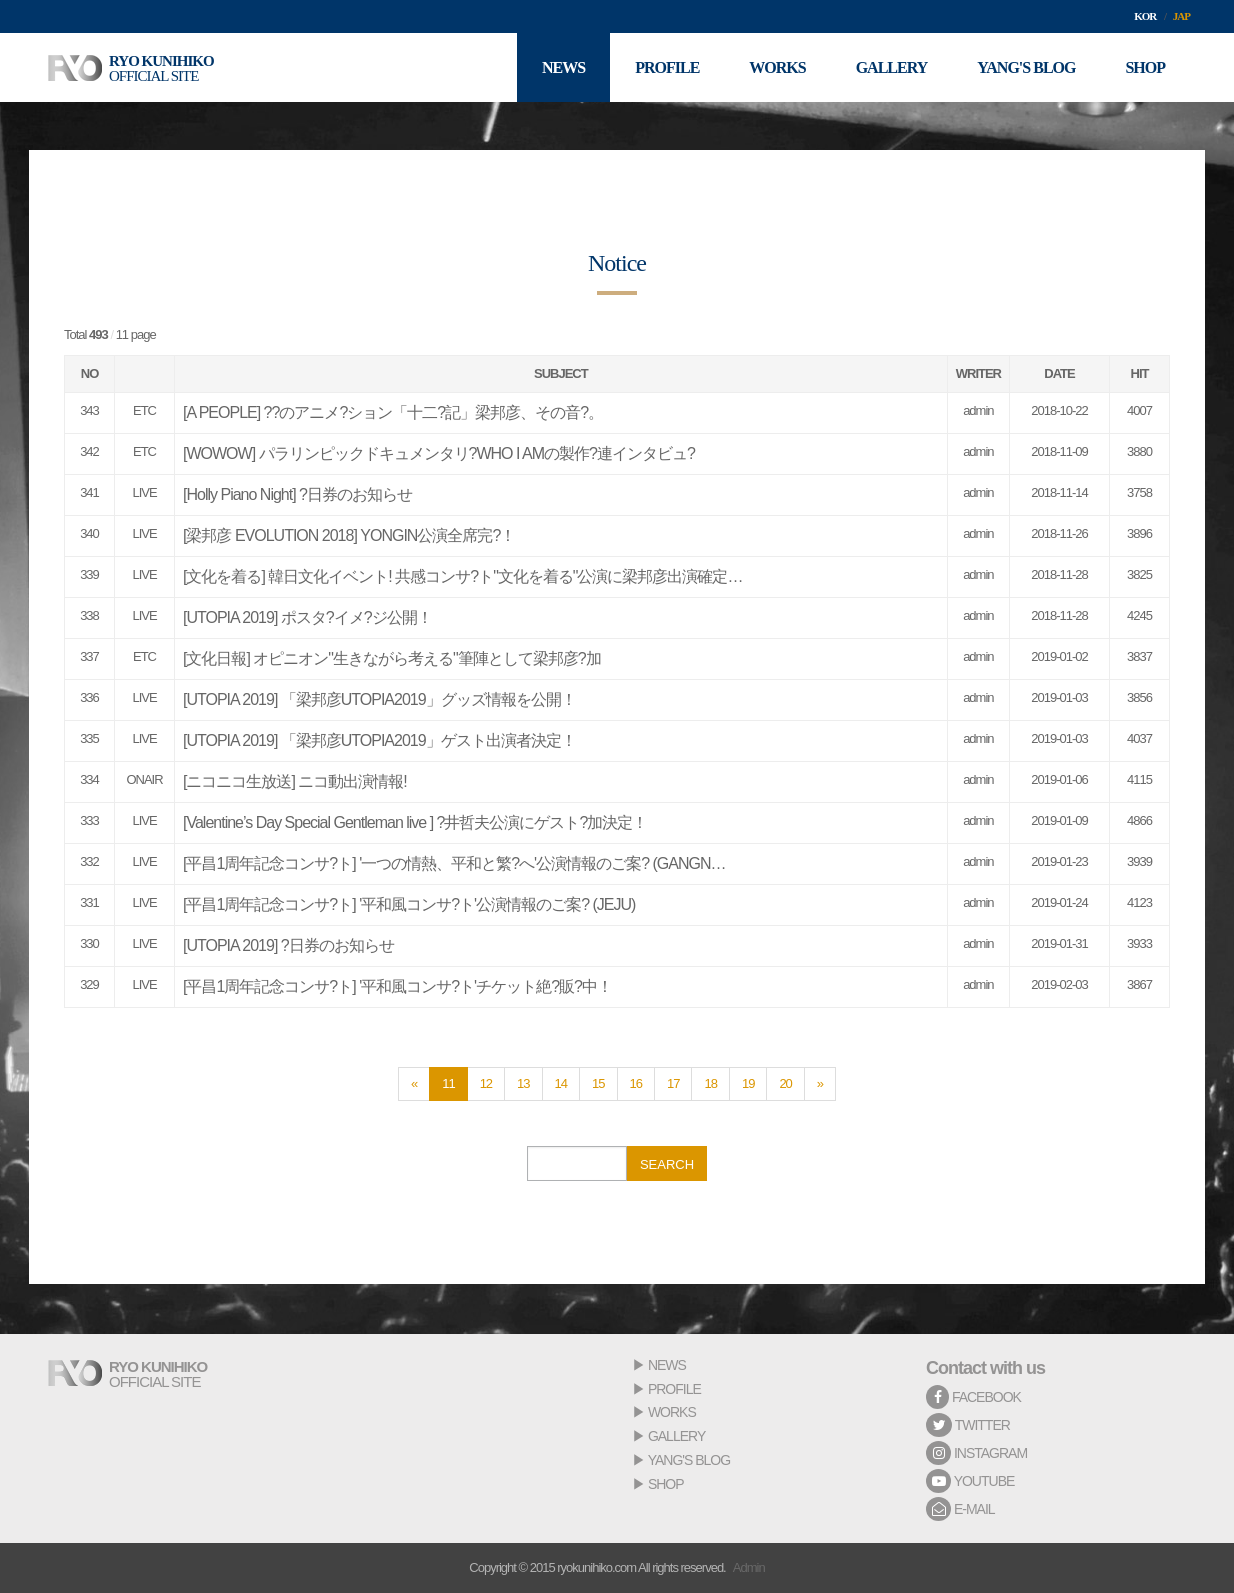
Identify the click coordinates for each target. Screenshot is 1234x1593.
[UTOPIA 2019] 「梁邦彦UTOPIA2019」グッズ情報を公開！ (379, 699)
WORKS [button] (777, 67)
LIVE (144, 492)
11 (448, 1083)
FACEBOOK (973, 1397)
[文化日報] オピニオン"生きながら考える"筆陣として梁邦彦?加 (392, 658)
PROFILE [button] (667, 67)
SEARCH (667, 1164)
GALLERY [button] (892, 67)
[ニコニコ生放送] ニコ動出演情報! (295, 781)
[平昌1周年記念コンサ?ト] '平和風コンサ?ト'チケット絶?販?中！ (397, 986)
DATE (1059, 373)
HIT (1140, 373)
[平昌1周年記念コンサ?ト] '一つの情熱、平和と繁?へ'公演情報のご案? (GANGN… (454, 863)
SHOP (666, 1484)
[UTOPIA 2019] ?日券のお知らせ (288, 945)
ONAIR (144, 779)
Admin (749, 1567)
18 (710, 1083)
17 (673, 1083)
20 (785, 1083)
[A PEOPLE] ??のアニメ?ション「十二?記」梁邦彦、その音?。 (393, 412)
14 (561, 1083)
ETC (144, 410)
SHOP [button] (1145, 67)
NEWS (667, 1365)
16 (636, 1083)
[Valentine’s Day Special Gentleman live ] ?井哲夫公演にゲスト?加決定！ (415, 822)
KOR (1145, 16)
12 (486, 1083)
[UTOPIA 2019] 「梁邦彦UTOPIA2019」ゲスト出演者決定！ (379, 740)
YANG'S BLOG (689, 1460)
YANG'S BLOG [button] (1026, 67)
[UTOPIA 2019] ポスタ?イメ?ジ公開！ (307, 617)
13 (523, 1083)
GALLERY (676, 1436)
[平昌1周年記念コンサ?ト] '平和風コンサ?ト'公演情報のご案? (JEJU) (409, 904)
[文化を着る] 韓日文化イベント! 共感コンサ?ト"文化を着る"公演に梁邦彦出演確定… (462, 576)
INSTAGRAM (976, 1453)
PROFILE (674, 1389)
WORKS (672, 1412)
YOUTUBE (970, 1481)
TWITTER (968, 1425)
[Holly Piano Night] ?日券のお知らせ (297, 494)
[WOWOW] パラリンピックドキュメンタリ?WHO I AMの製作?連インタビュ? (439, 453)
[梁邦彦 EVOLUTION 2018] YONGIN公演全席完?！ (349, 535)
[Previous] (414, 1084)
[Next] (820, 1084)
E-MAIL (960, 1509)
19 (748, 1083)
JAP (1181, 16)
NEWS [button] (563, 67)
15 (598, 1083)
